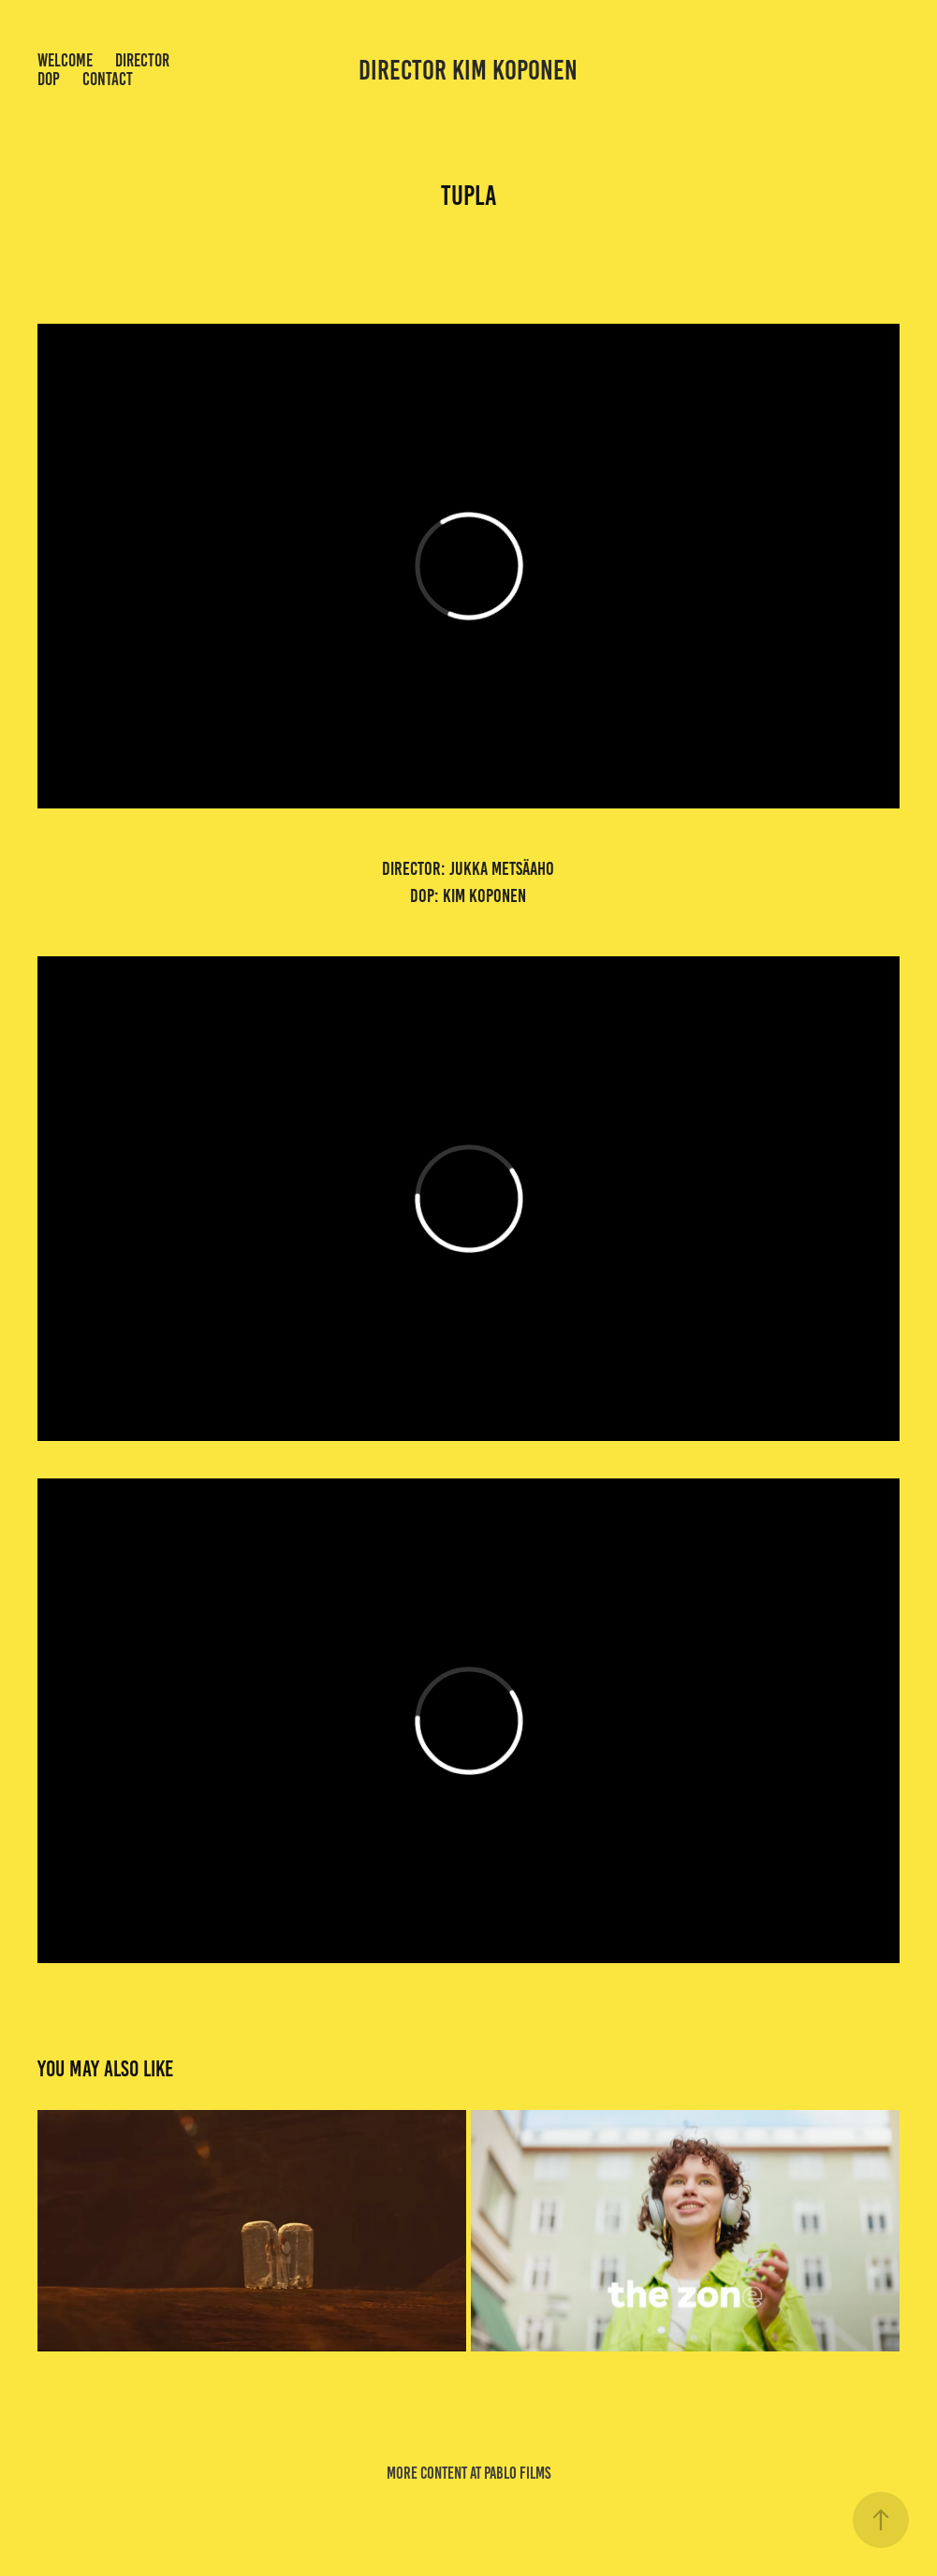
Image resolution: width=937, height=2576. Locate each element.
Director (142, 60)
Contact (107, 79)
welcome (65, 60)
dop (48, 79)
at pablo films (510, 2473)
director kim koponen (468, 70)
